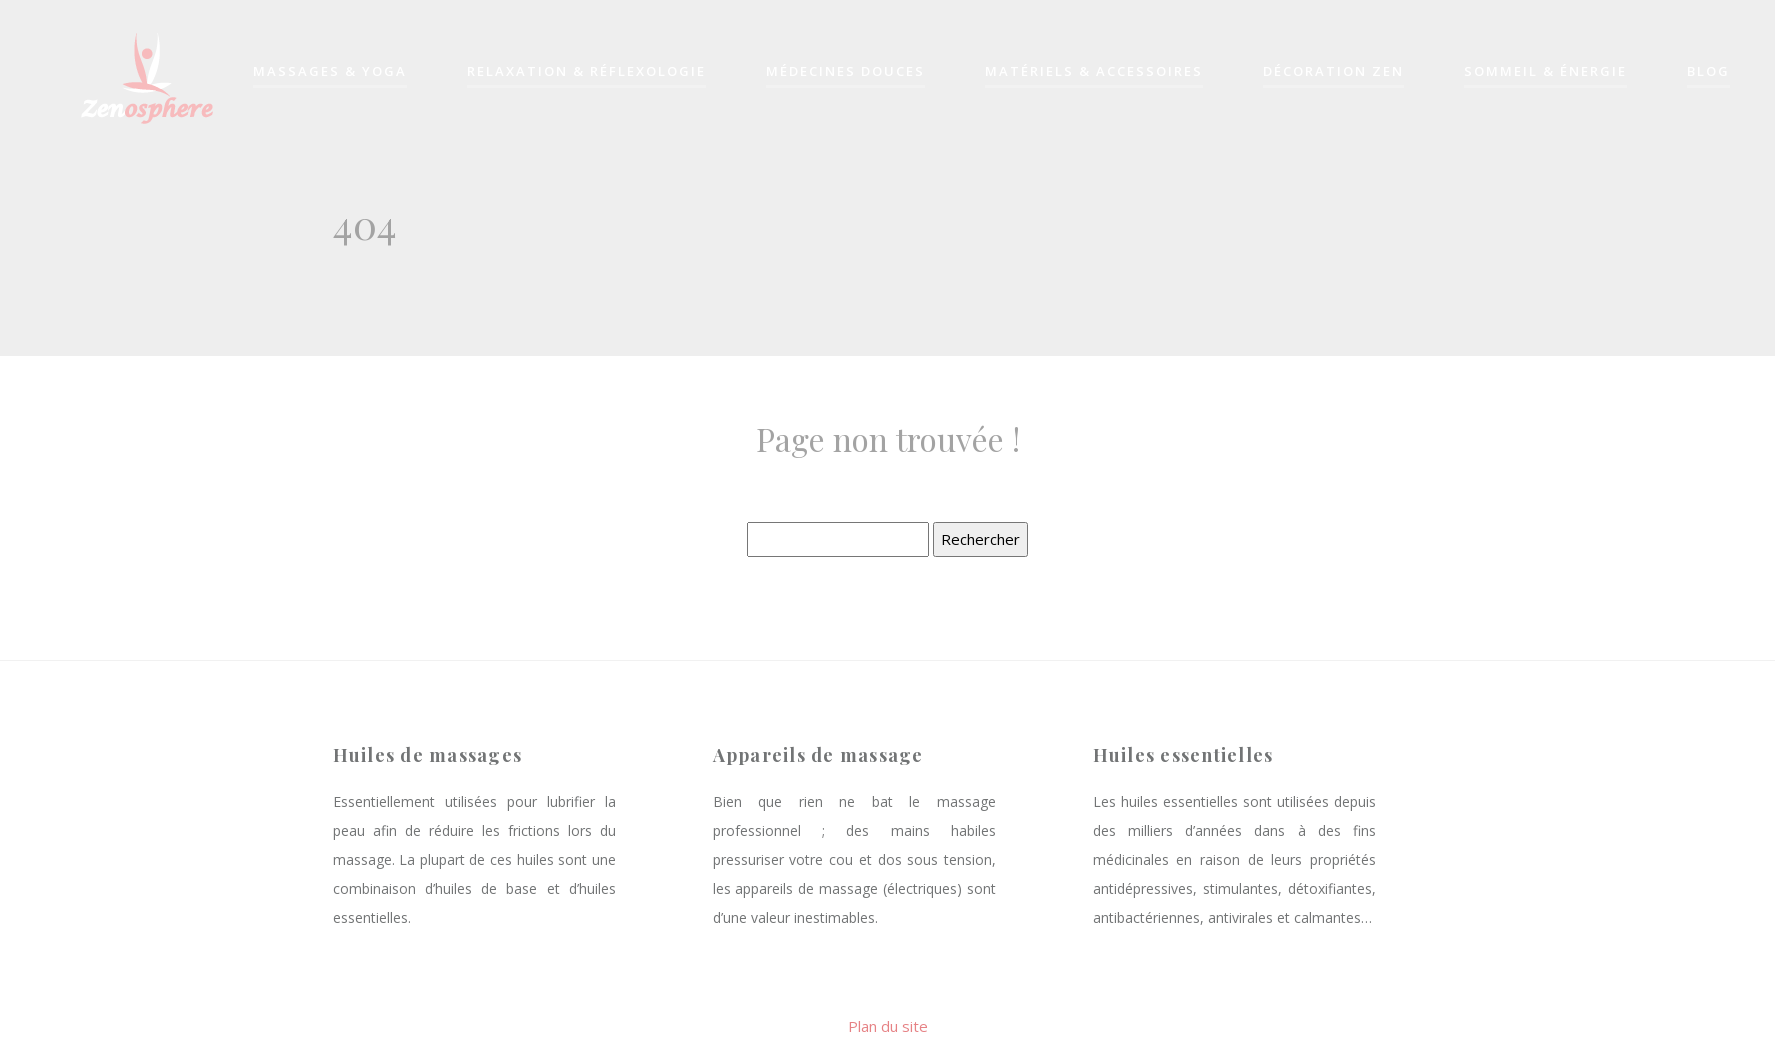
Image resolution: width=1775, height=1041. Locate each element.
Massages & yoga (330, 72)
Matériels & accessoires (1094, 72)
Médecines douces (845, 72)
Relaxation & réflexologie (586, 72)
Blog (1708, 72)
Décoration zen (1333, 72)
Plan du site (888, 1026)
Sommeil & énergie (1545, 72)
